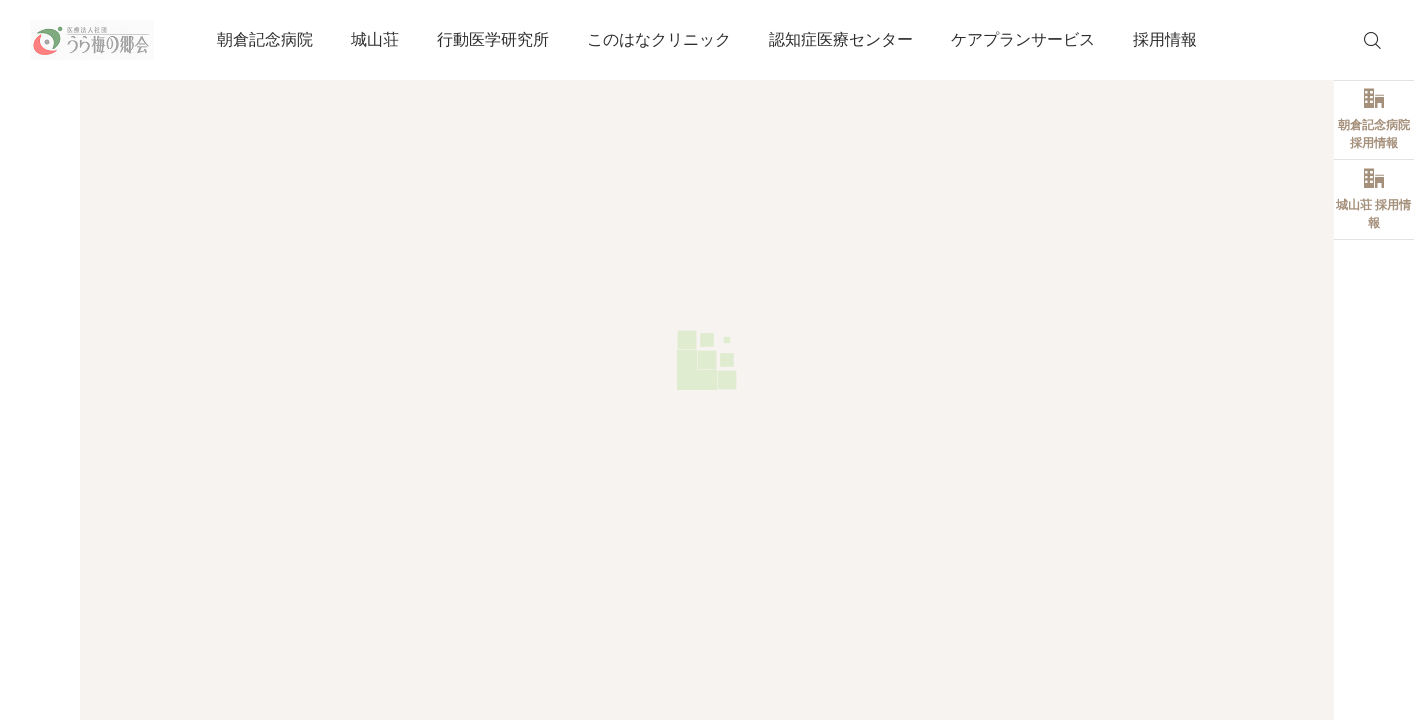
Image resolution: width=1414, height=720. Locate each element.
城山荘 (375, 39)
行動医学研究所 (493, 39)
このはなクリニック (659, 39)
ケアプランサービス (1023, 39)
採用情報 (1165, 39)
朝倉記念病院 (265, 39)
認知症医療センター (841, 39)
